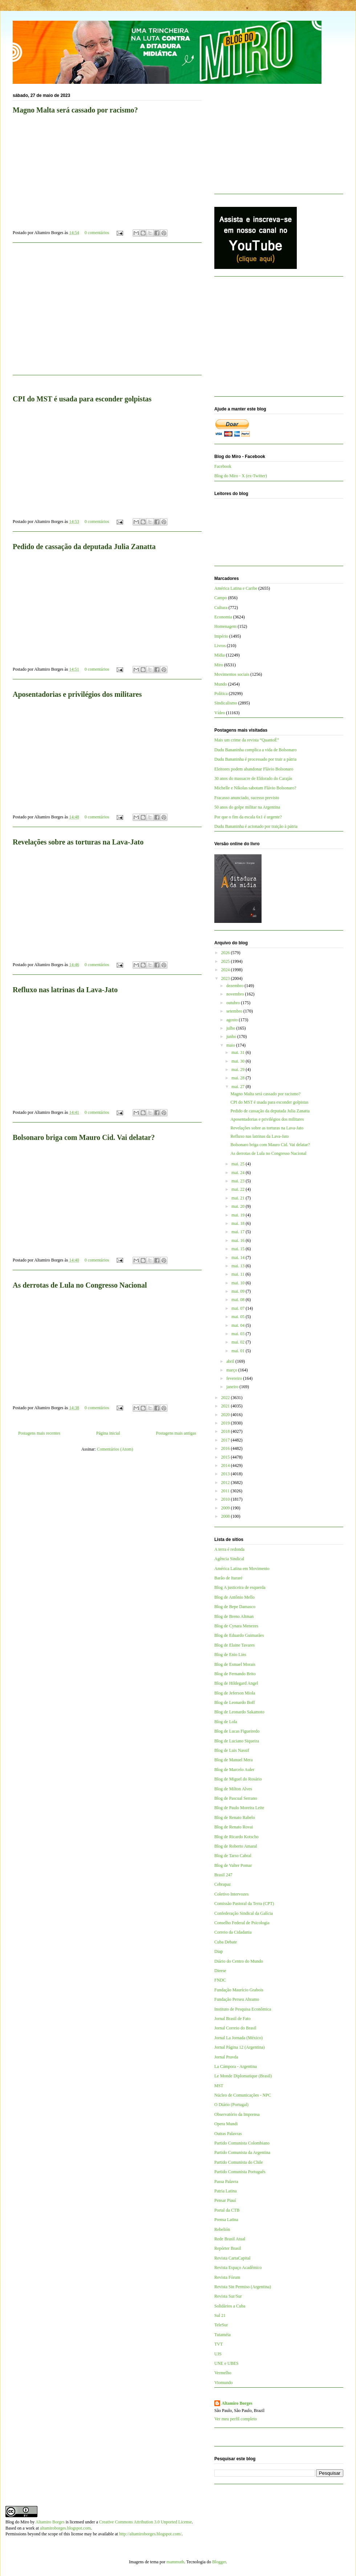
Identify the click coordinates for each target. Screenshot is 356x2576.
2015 (226, 1457)
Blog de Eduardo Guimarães (239, 1635)
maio (231, 1045)
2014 (226, 1465)
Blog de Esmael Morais (234, 1664)
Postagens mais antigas (176, 1433)
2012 (226, 1482)
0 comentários (97, 232)
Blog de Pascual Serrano (235, 1798)
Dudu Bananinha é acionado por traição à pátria (256, 826)
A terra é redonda (229, 1549)
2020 (226, 1414)
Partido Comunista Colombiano (242, 2143)
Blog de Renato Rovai (233, 1826)
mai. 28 (238, 1077)
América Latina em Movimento (242, 1568)
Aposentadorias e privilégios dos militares (77, 694)
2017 (226, 1440)
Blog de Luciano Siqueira (236, 1740)
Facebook (222, 466)
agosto (232, 1019)
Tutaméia (222, 2334)
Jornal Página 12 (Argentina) (239, 2047)
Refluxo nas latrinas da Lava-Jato (65, 990)
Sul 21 (220, 2315)
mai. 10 (238, 1282)
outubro (233, 1002)
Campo (220, 597)
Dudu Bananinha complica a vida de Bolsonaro (255, 749)
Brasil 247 (223, 1874)
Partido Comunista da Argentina (242, 2152)
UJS (218, 2353)
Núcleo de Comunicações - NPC (242, 2095)
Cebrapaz (222, 1884)
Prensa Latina (226, 2219)
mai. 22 (238, 1189)
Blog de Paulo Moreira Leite (239, 1807)
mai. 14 (238, 1257)
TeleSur (221, 2324)
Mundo (220, 684)
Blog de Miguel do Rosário (238, 1779)
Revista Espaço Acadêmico (238, 2267)
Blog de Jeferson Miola (234, 1693)
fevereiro (234, 1378)
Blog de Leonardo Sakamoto (239, 1711)
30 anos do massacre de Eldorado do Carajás (253, 778)
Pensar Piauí (225, 2200)
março (232, 1370)
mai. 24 (238, 1172)
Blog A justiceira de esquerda (240, 1587)
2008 (226, 1516)
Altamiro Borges (237, 2403)
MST (218, 2085)
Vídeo (219, 712)
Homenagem (225, 626)
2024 (226, 969)
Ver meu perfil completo (235, 2418)
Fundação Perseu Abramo (236, 1999)
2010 (226, 1499)
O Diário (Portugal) (231, 2104)
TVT (218, 2344)
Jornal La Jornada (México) (238, 2037)
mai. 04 (238, 1325)
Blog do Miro (17, 2521)
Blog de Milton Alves (233, 1788)
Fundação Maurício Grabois (238, 1989)
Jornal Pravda (226, 2057)
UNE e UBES (226, 2363)
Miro (218, 664)
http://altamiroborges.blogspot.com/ (150, 2533)
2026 (226, 952)
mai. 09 (238, 1291)
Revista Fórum (227, 2277)
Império (221, 636)
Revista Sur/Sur (228, 2296)
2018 (226, 1431)
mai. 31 (238, 1052)
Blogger (219, 2561)
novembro (235, 994)
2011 (226, 1490)
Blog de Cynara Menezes (236, 1625)
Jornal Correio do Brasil (235, 2028)
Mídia (219, 655)
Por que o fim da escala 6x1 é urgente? (248, 816)
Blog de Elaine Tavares (234, 1645)
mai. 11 (238, 1274)
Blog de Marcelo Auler (234, 1769)
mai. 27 (238, 1086)
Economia (223, 617)
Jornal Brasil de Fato (232, 2018)
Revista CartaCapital (232, 2258)
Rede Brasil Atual (229, 2238)
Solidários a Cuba (229, 2306)
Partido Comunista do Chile (238, 2162)
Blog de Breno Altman (234, 1616)
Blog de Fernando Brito (235, 1673)
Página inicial (108, 1433)
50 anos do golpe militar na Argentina (247, 807)
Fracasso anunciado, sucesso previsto (246, 797)
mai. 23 (238, 1180)
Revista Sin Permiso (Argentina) (242, 2286)
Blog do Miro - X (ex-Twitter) (240, 475)
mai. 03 (238, 1333)
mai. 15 (238, 1248)
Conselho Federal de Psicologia (242, 1922)
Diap (218, 1951)
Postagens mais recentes (39, 1433)
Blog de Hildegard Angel (236, 1683)
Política (221, 693)
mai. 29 (238, 1069)
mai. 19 (238, 1215)
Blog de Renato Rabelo (234, 1817)
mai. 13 (238, 1265)
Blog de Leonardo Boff (234, 1702)
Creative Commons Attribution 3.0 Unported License (145, 2521)
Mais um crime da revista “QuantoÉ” (246, 740)
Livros (220, 645)
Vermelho (222, 2372)
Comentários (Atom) (115, 1449)
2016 (226, 1448)
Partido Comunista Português (240, 2171)
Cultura (220, 607)
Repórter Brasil (227, 2248)
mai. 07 (238, 1308)
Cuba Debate (225, 1942)
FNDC (220, 1980)
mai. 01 (238, 1350)
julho (231, 1028)
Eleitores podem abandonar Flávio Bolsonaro (253, 769)
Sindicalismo (225, 703)
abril (230, 1361)
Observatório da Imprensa (237, 2114)
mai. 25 (238, 1163)
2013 (226, 1473)
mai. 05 (238, 1316)
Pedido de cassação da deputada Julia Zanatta (84, 547)
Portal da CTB (226, 2210)
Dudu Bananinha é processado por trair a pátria (255, 759)
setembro (234, 1011)
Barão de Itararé (228, 1578)
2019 (226, 1423)
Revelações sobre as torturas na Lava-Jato (78, 842)
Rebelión (222, 2229)
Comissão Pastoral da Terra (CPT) (244, 1903)
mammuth (175, 2561)
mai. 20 (238, 1206)
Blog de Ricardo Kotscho (236, 1836)
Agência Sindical (229, 1558)
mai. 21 (238, 1198)
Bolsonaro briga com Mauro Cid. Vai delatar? (84, 1137)
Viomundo (223, 2382)
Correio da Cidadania (233, 1932)
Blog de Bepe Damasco (234, 1606)
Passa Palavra (226, 2181)
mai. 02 (238, 1342)
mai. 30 (238, 1061)
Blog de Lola (225, 1721)
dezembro (235, 985)
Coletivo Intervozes (231, 1894)
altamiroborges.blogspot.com (65, 2528)
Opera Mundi (226, 2123)
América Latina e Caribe (235, 588)
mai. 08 (238, 1299)
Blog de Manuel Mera (233, 1759)
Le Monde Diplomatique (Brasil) (243, 2075)
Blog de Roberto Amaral (235, 1846)
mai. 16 (238, 1240)
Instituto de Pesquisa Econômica (242, 2009)
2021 (226, 1405)
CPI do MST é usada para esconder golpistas (82, 399)
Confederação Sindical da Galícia (243, 1913)
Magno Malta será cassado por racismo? (75, 110)
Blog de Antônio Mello (234, 1597)
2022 (226, 1397)
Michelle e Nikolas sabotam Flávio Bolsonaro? (255, 787)
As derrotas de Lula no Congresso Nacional (80, 1285)
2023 (226, 978)
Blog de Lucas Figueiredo (236, 1731)
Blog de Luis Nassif (231, 1750)
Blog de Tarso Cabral (232, 1855)
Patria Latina (225, 2190)
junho (231, 1036)
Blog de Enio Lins (230, 1654)
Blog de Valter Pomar (233, 1865)
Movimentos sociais (231, 674)
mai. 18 (238, 1223)
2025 (226, 961)
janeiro (232, 1386)
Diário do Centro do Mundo (238, 1961)
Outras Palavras (228, 2133)
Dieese (220, 1970)
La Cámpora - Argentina (235, 2066)
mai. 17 (238, 1231)
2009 (226, 1507)
